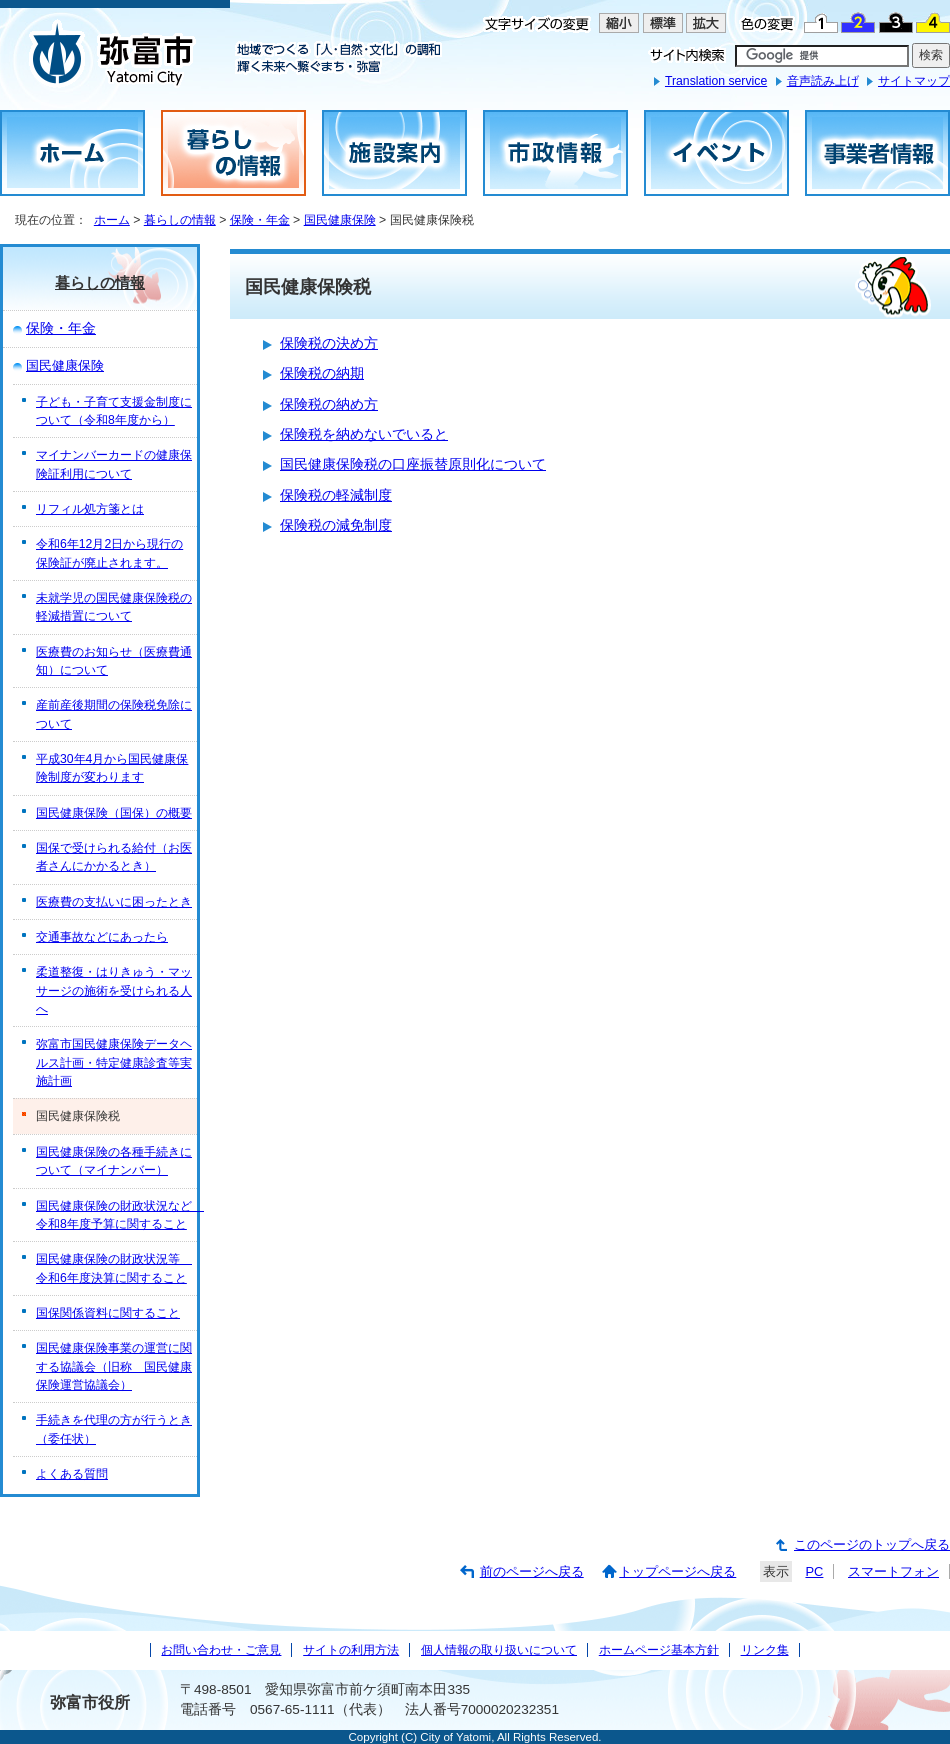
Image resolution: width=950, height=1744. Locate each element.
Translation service (716, 81)
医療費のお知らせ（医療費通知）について (114, 661)
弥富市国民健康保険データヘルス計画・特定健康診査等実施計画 (114, 1062)
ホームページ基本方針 (659, 1650)
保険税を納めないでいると (364, 434)
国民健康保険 (340, 220)
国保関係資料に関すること (108, 1313)
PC (814, 1571)
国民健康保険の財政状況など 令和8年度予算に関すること (116, 1215)
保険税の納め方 (329, 404)
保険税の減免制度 (336, 525)
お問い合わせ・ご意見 (221, 1650)
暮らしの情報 (180, 220)
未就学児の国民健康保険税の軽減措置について (114, 607)
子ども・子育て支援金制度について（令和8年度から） (114, 411)
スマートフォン (893, 1571)
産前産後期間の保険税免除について (114, 714)
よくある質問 (72, 1474)
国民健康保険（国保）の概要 (114, 813)
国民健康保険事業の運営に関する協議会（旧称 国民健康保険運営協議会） (114, 1366)
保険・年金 (260, 220)
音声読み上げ (823, 81)
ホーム (112, 220)
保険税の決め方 (329, 343)
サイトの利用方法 (351, 1650)
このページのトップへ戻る (872, 1544)
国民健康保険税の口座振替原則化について (413, 464)
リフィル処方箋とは (90, 509)
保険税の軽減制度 (336, 495)
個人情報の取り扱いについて (499, 1650)
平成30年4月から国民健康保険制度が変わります (112, 768)
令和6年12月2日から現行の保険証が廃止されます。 (109, 553)
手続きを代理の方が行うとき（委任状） (114, 1429)
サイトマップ (914, 81)
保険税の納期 (322, 373)
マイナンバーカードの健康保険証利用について (114, 464)
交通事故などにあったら (102, 937)
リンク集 (765, 1650)
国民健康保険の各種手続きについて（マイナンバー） (114, 1161)
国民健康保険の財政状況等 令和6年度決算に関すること (114, 1268)
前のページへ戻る (532, 1571)
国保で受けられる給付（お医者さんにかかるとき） (114, 857)
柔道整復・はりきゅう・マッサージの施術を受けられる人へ (114, 990)
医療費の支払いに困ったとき (114, 902)
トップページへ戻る (677, 1571)
